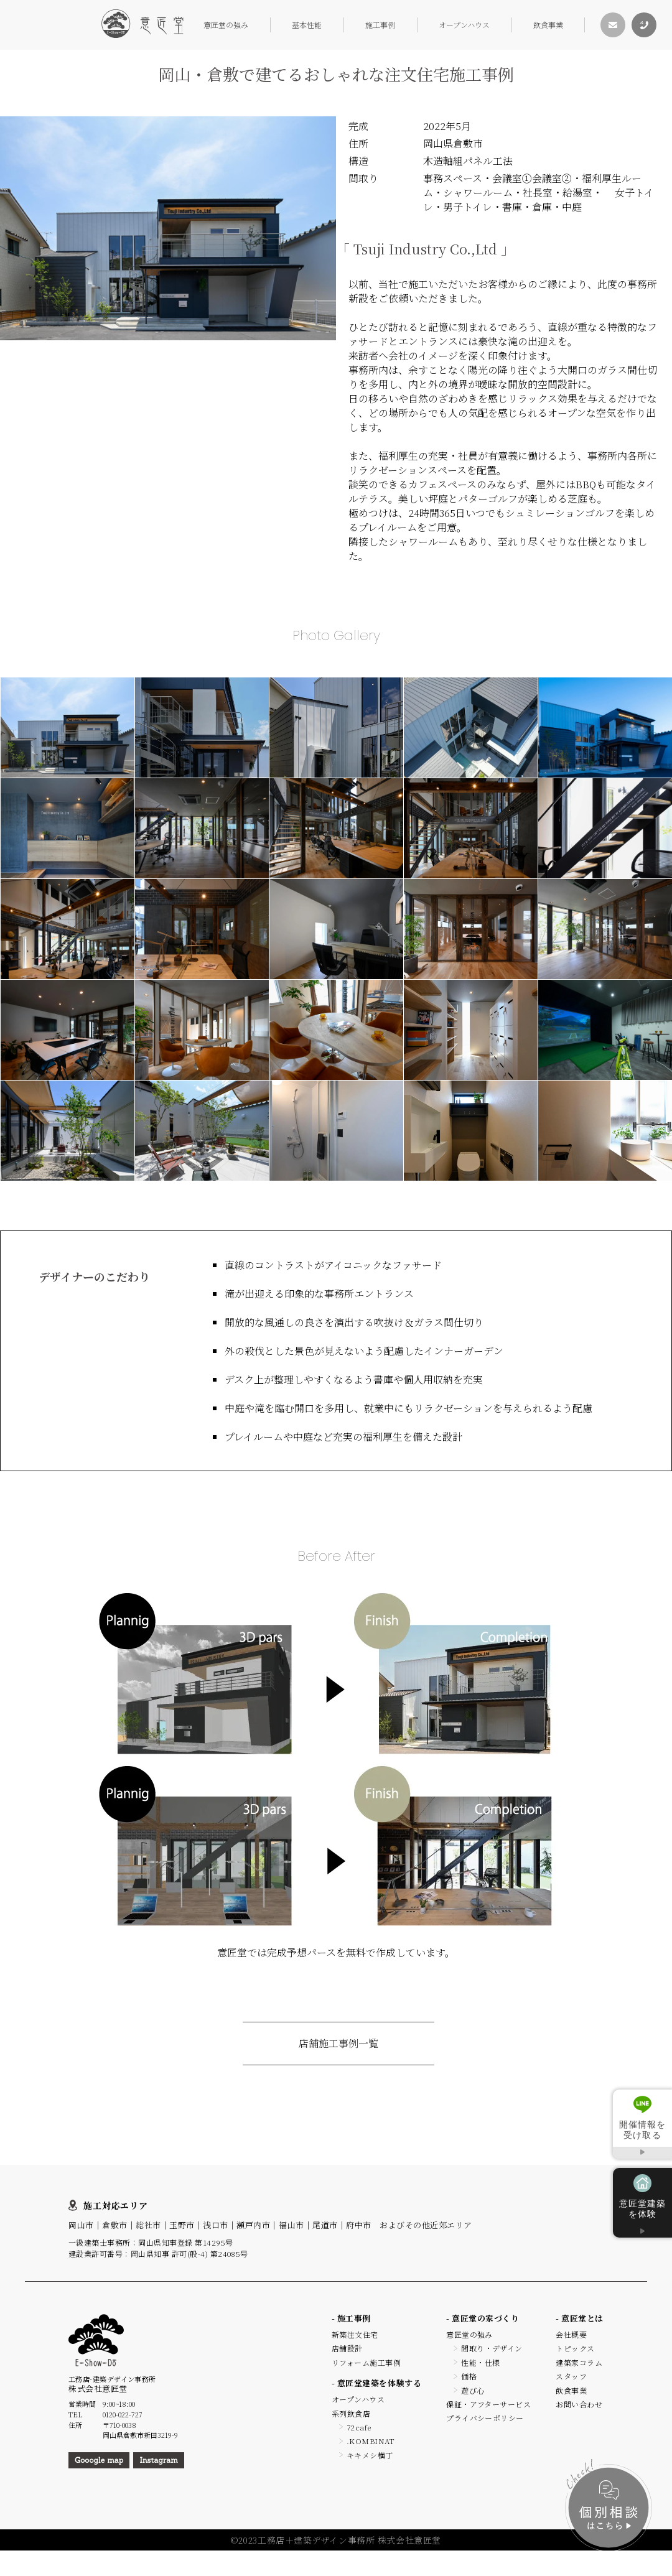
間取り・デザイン (492, 2348)
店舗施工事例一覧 (338, 2043)
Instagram (158, 2460)
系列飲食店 (351, 2413)
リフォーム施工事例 (366, 2362)
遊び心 (472, 2390)
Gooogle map (99, 2460)
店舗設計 (347, 2348)
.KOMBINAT (370, 2440)
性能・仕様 (480, 2362)
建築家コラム (579, 2362)
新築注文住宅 (355, 2334)
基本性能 (307, 24)
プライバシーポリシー (485, 2417)
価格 (469, 2376)
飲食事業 (548, 24)
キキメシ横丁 (370, 2455)
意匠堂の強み (225, 24)
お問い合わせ (579, 2404)
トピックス (575, 2348)
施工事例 (380, 24)
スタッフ (571, 2376)
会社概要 (571, 2334)
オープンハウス (464, 24)
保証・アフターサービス (488, 2404)
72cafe (359, 2427)
